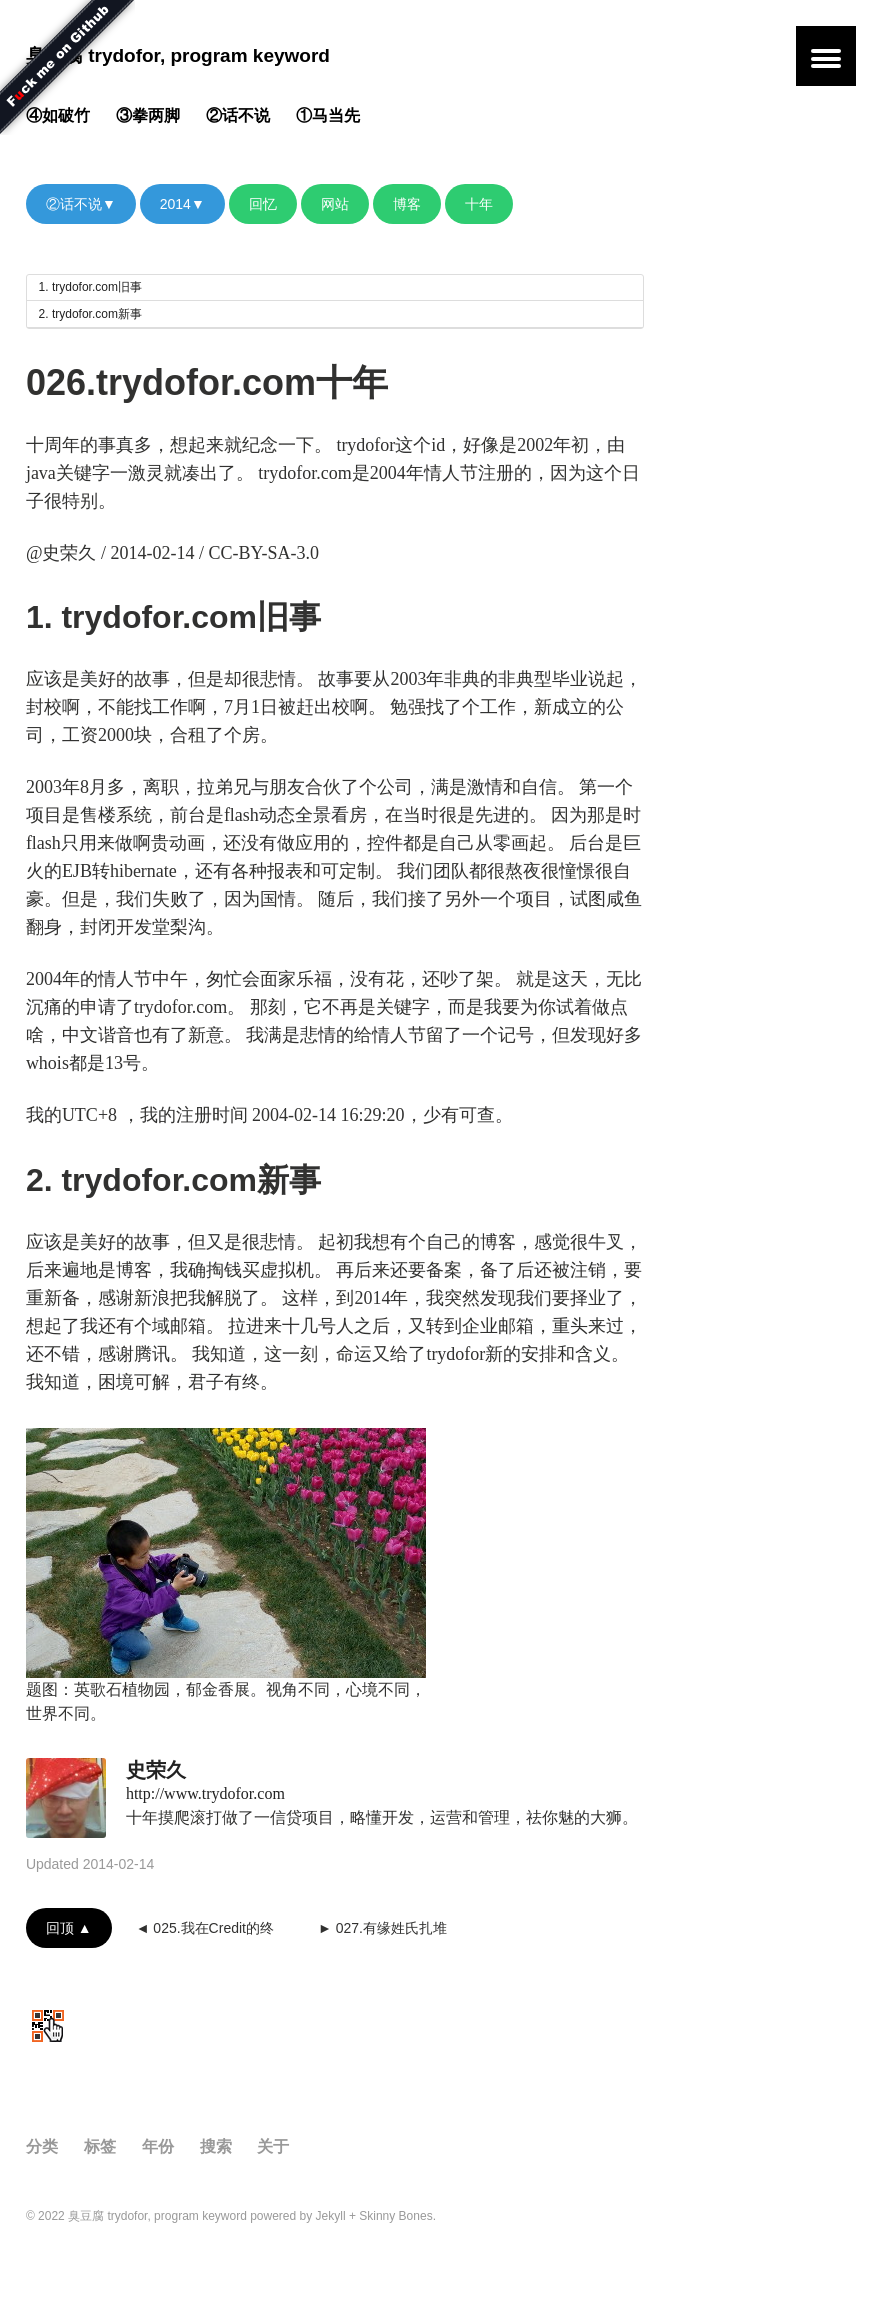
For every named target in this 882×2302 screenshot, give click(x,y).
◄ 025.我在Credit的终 (205, 1928)
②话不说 (238, 115)
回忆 (263, 204)
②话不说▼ (81, 204)
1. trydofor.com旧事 (90, 287)
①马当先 (328, 115)
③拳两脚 (148, 115)
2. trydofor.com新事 (90, 314)
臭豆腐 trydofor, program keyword (178, 55)
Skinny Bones (395, 2216)
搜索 (216, 2146)
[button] (826, 56)
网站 (335, 204)
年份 (158, 2146)
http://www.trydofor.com (205, 1793)
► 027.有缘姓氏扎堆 (382, 1928)
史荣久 (156, 1770)
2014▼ (182, 204)
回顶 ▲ (69, 1928)
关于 (273, 2146)
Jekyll (331, 2216)
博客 (407, 204)
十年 (479, 204)
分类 (42, 2146)
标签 (100, 2146)
